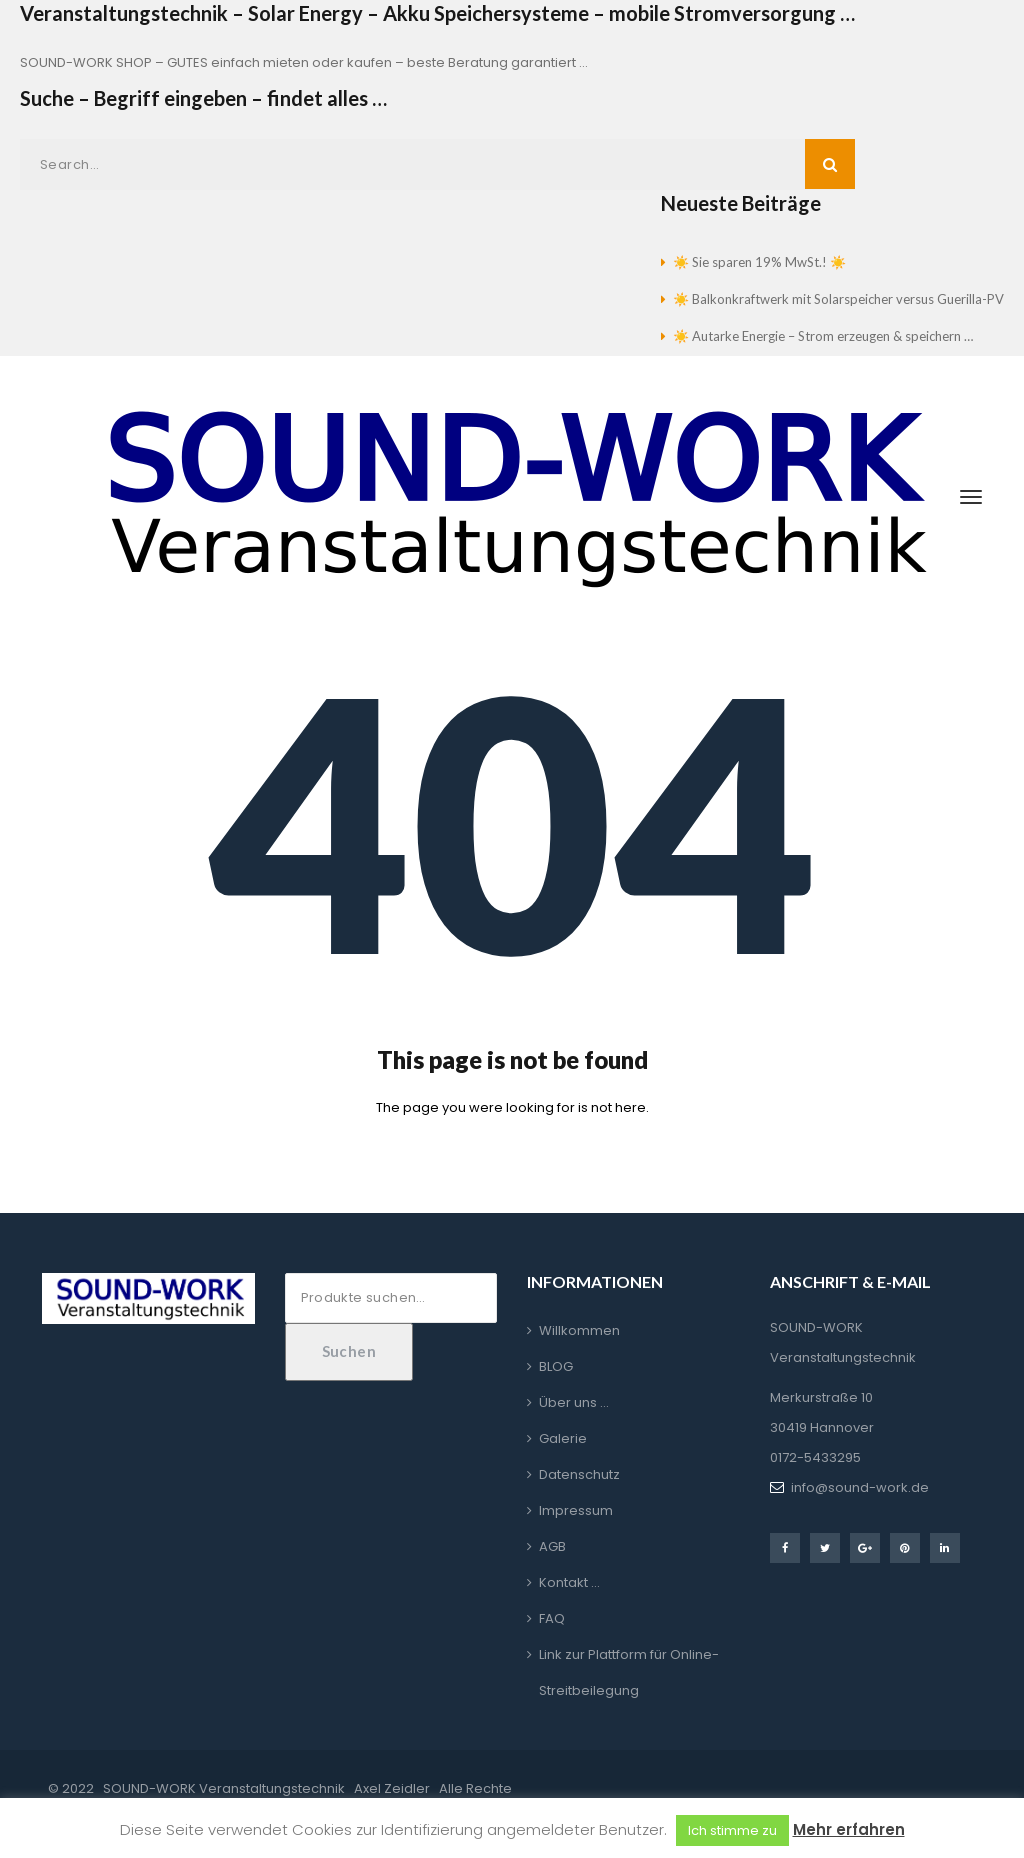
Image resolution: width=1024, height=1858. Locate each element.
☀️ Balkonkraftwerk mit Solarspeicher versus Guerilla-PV (838, 299)
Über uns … (574, 1402)
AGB (552, 1546)
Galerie (563, 1438)
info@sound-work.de (860, 1487)
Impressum (576, 1510)
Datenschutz (579, 1474)
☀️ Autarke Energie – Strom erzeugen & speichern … (823, 336)
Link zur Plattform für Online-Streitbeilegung (629, 1672)
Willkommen (579, 1330)
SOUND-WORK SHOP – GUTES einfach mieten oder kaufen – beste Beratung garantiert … (304, 62)
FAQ (552, 1618)
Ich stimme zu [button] (732, 1830)
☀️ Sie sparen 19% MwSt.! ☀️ (759, 262)
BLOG (556, 1366)
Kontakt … (569, 1582)
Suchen (349, 1351)
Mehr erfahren (849, 1829)
